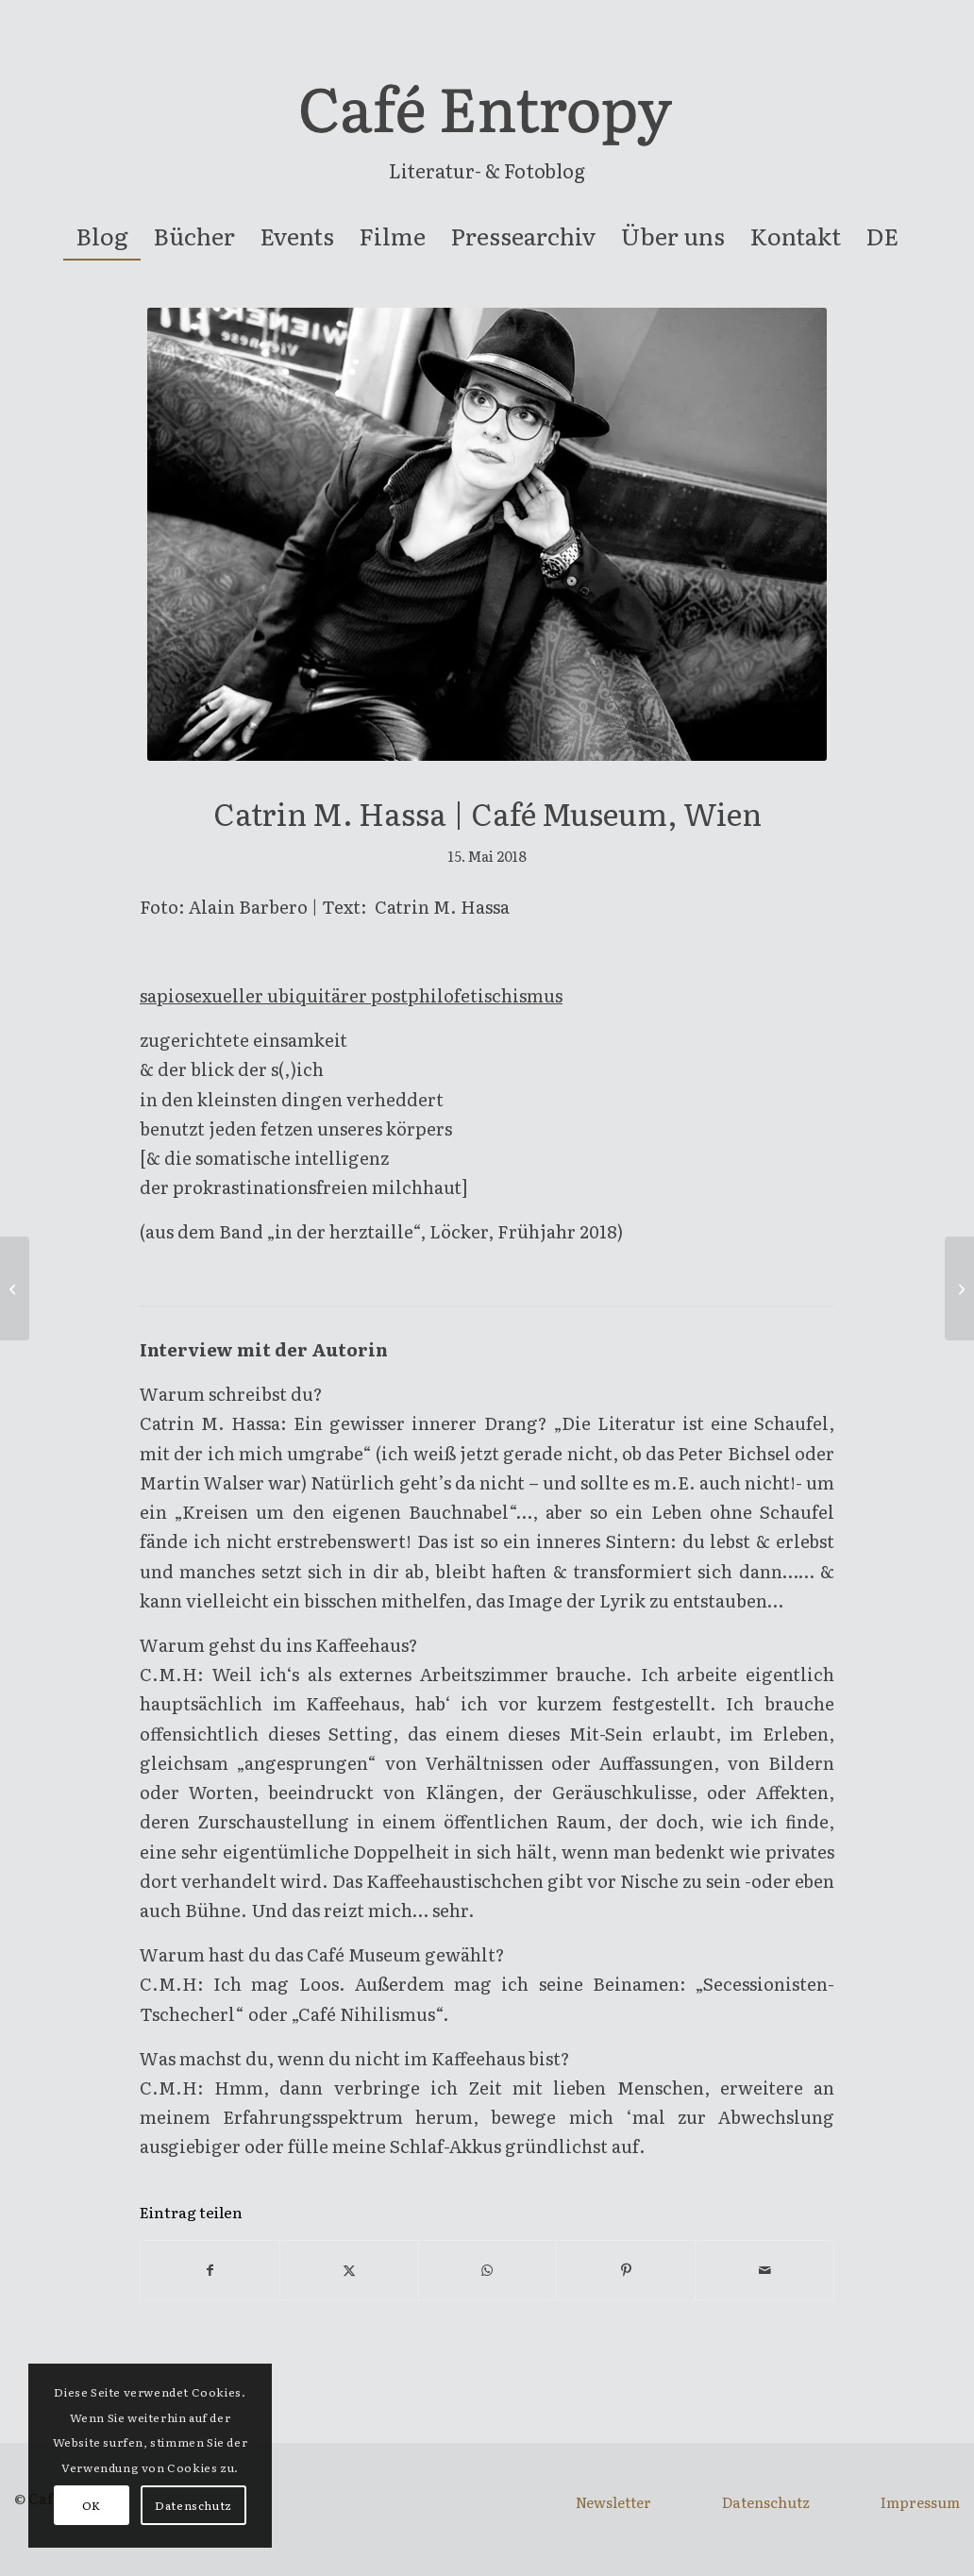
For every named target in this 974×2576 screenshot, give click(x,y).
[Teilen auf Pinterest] (626, 2270)
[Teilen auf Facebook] (210, 2270)
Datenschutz (766, 2502)
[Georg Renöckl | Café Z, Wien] (14, 1288)
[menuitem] (102, 236)
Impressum (920, 2502)
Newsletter (613, 2502)
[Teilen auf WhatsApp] (488, 2270)
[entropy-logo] (487, 117)
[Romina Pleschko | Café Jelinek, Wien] (959, 1288)
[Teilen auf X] (349, 2270)
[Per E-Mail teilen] (764, 2270)
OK (91, 2505)
